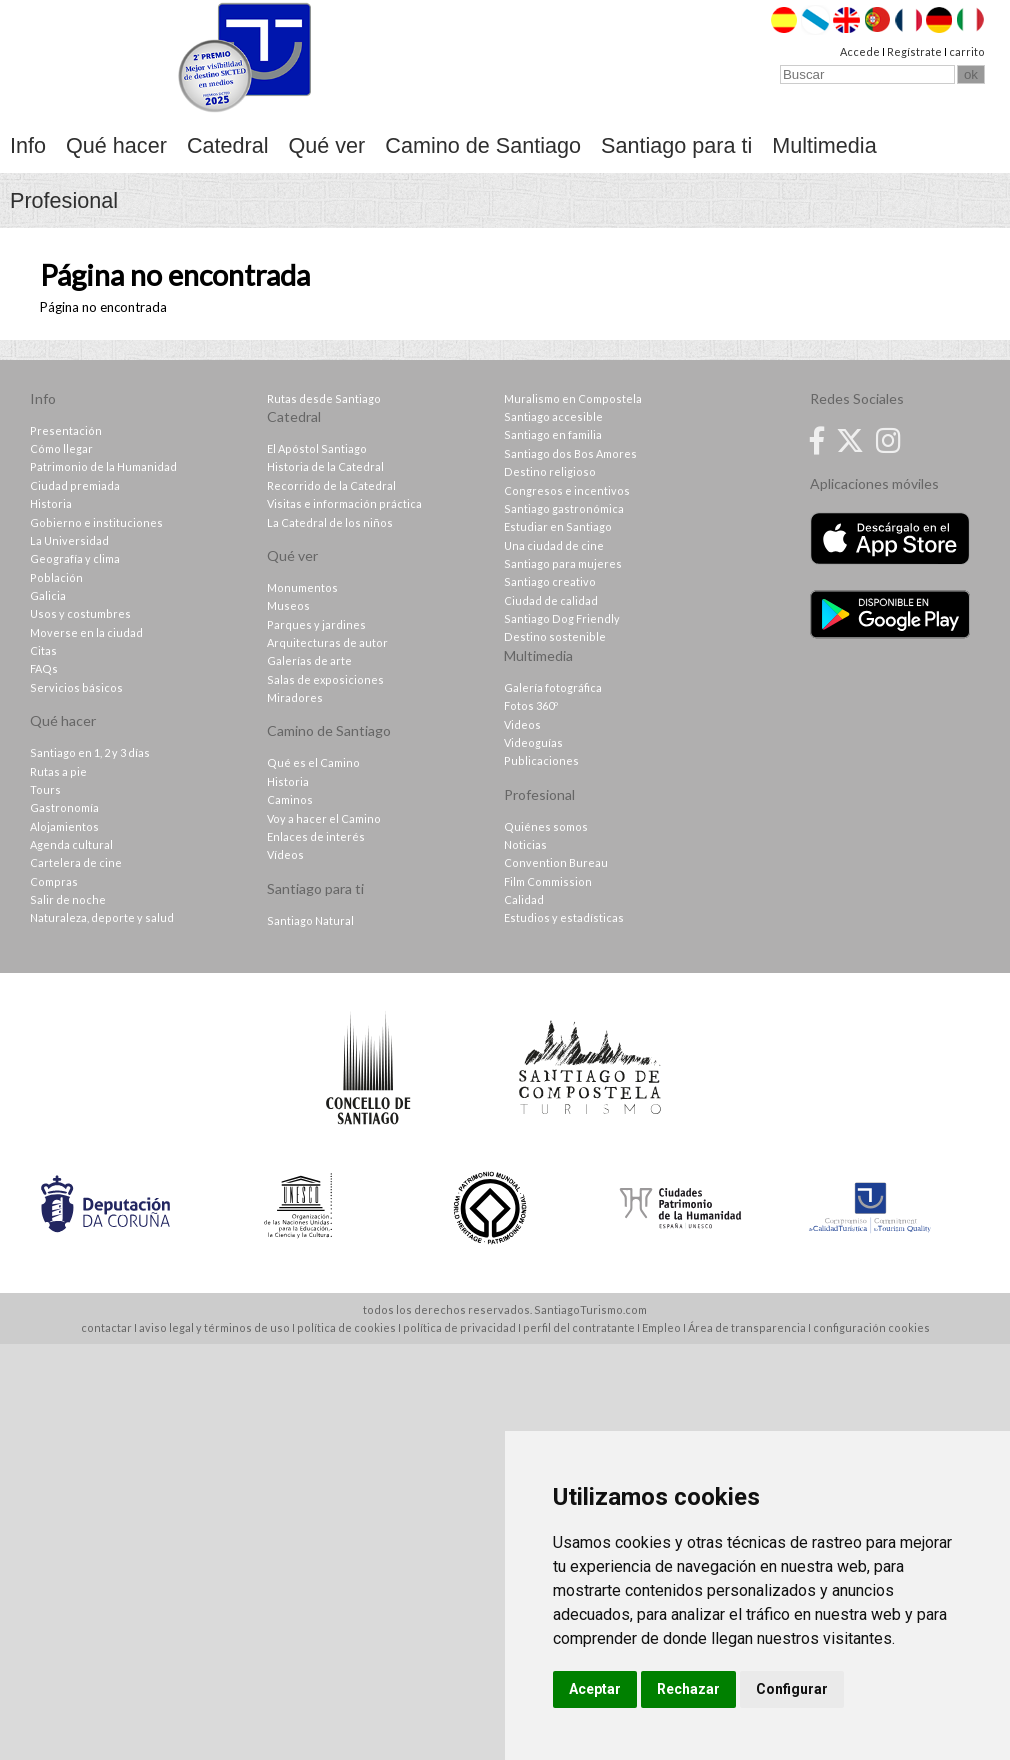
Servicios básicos (76, 687)
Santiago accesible (553, 416)
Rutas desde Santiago (324, 398)
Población (56, 577)
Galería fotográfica (553, 687)
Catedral (228, 145)
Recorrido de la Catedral (331, 485)
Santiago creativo (550, 581)
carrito (967, 51)
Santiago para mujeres (563, 563)
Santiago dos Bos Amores (570, 453)
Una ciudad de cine (554, 545)
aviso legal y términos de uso (214, 1327)
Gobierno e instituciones (96, 522)
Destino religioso (550, 471)
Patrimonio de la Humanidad (103, 466)
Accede (860, 51)
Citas (43, 650)
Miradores (295, 697)
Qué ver (327, 145)
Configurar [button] (792, 1689)
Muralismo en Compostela (573, 398)
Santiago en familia (553, 434)
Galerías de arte (309, 660)
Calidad (524, 899)
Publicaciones (541, 760)
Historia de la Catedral (325, 466)
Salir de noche (68, 899)
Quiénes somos (546, 826)
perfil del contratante (579, 1327)
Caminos (290, 799)
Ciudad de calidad (551, 600)
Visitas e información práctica (344, 503)
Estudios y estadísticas (564, 917)
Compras (54, 881)
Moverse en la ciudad (86, 632)
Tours (45, 789)
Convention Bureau (556, 862)
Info (28, 145)
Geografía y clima (75, 558)
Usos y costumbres (80, 613)
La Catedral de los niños (330, 522)
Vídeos (285, 854)
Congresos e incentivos (567, 490)
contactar (106, 1327)
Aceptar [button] (595, 1689)
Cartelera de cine (76, 862)
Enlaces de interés (316, 836)
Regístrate (914, 51)
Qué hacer (116, 145)
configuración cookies (871, 1327)
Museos (288, 605)
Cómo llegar (61, 448)
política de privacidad (459, 1327)
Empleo (661, 1327)
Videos (522, 724)
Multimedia (824, 145)
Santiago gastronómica (564, 508)
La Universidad (69, 540)
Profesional (64, 200)
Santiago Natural (310, 920)
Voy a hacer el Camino (324, 818)
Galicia (48, 595)
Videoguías (533, 742)
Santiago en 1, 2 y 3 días (90, 752)
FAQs (44, 668)
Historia (51, 503)
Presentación (66, 430)
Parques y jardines (316, 624)
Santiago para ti (676, 145)
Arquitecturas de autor (327, 642)
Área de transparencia (747, 1327)
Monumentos (302, 587)
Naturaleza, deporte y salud (102, 917)
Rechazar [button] (688, 1689)
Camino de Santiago (483, 145)
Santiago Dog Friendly (562, 618)
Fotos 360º (531, 705)
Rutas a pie (58, 771)
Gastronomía (64, 807)
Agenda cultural (71, 844)
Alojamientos (64, 826)
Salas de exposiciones (325, 679)
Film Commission (548, 881)
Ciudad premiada (75, 485)
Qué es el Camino (313, 762)
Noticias (525, 844)
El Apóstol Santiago (317, 448)
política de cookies (346, 1327)
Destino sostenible (555, 636)
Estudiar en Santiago (558, 526)
